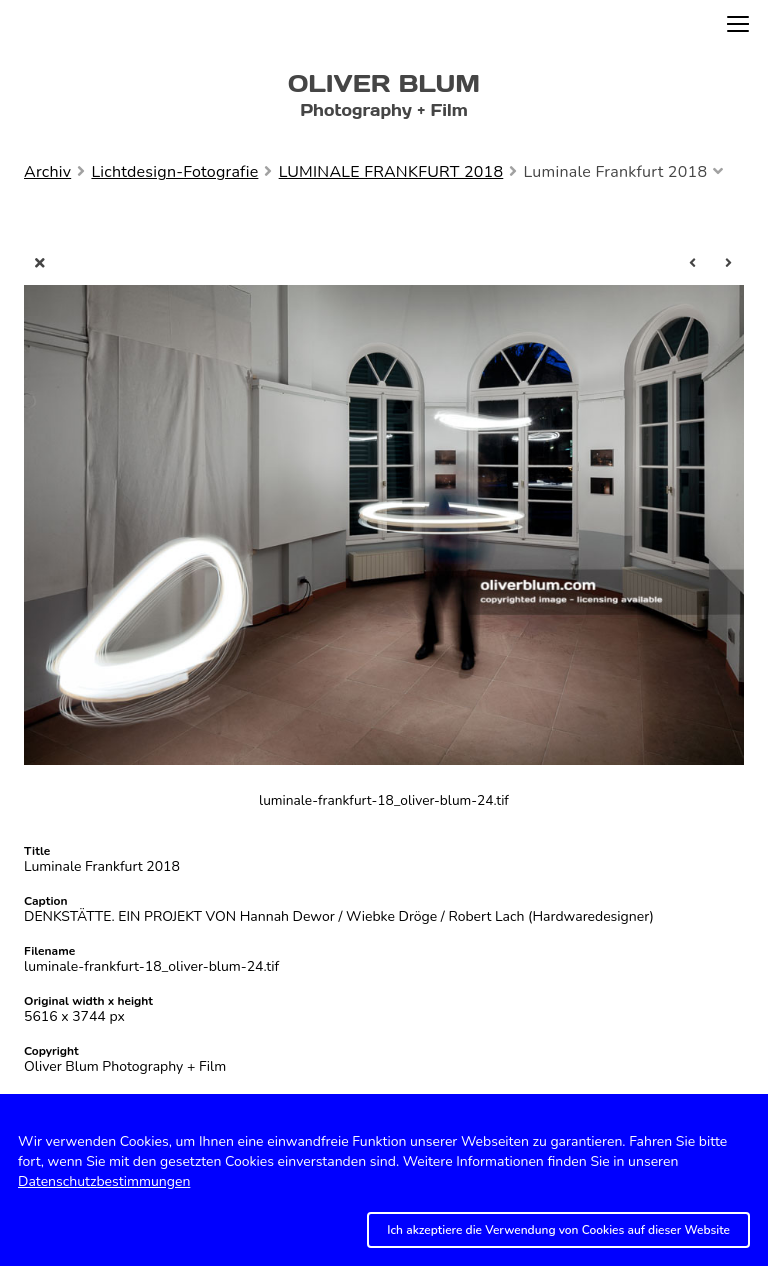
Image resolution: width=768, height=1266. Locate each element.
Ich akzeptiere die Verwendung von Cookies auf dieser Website (558, 1230)
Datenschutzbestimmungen (104, 1181)
